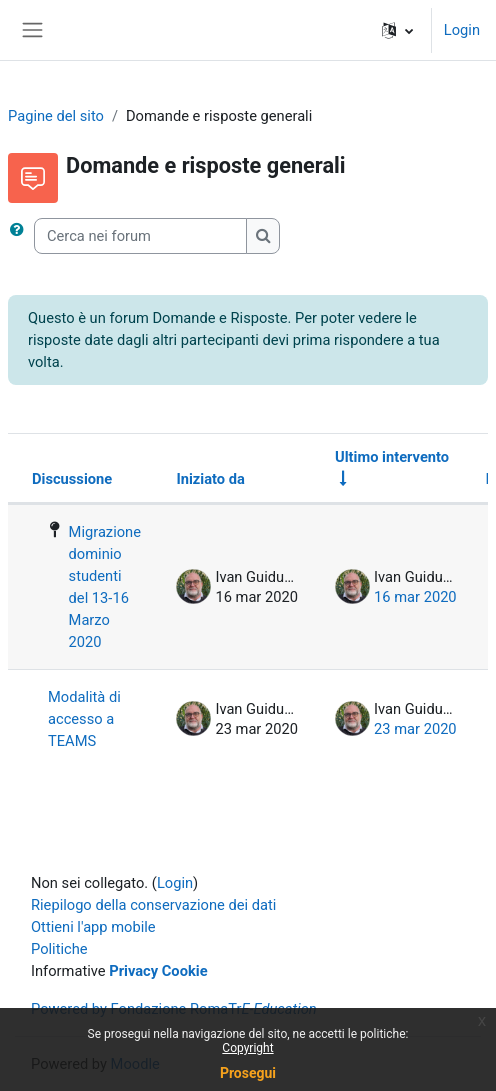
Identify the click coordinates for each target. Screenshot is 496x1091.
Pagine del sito (56, 116)
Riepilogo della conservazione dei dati (153, 905)
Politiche (59, 949)
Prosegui (248, 1073)
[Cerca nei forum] (140, 236)
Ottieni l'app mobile (93, 927)
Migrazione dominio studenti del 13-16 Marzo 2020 (105, 587)
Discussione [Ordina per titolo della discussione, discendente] (72, 479)
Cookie (185, 971)
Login (462, 30)
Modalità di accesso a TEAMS (84, 719)
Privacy (133, 971)
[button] (397, 30)
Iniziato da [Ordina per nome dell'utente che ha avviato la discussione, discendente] (210, 479)
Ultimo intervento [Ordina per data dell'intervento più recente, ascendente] (392, 457)
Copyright (247, 1048)
